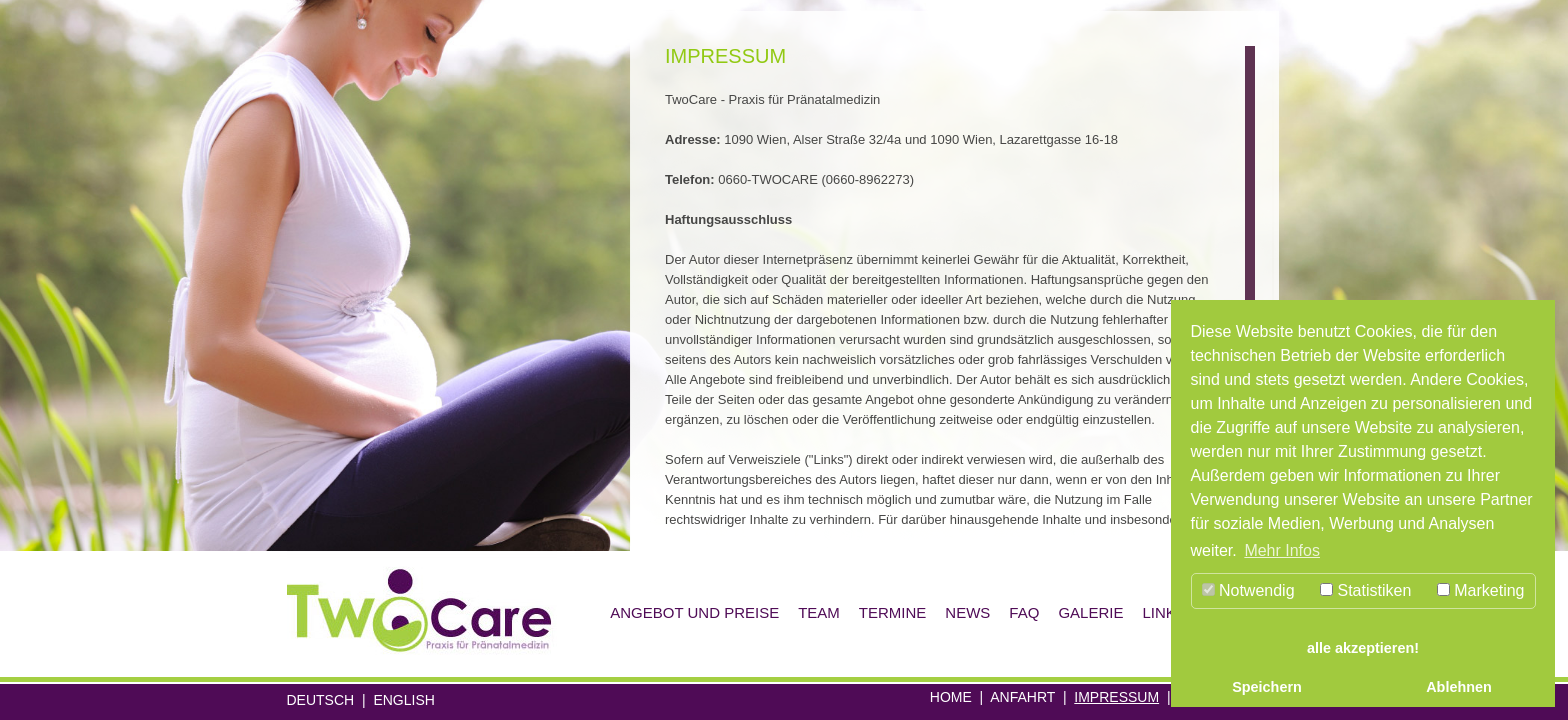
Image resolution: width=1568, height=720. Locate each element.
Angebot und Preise (694, 612)
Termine (893, 612)
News (967, 612)
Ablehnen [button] (1459, 687)
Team (819, 612)
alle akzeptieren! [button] (1363, 648)
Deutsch (321, 700)
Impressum (1116, 697)
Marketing (1481, 590)
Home (951, 697)
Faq (1024, 612)
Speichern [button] (1267, 687)
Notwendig (1248, 590)
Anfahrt (1022, 697)
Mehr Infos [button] (1282, 550)
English (403, 700)
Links (1163, 612)
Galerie (1090, 612)
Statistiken (1365, 590)
